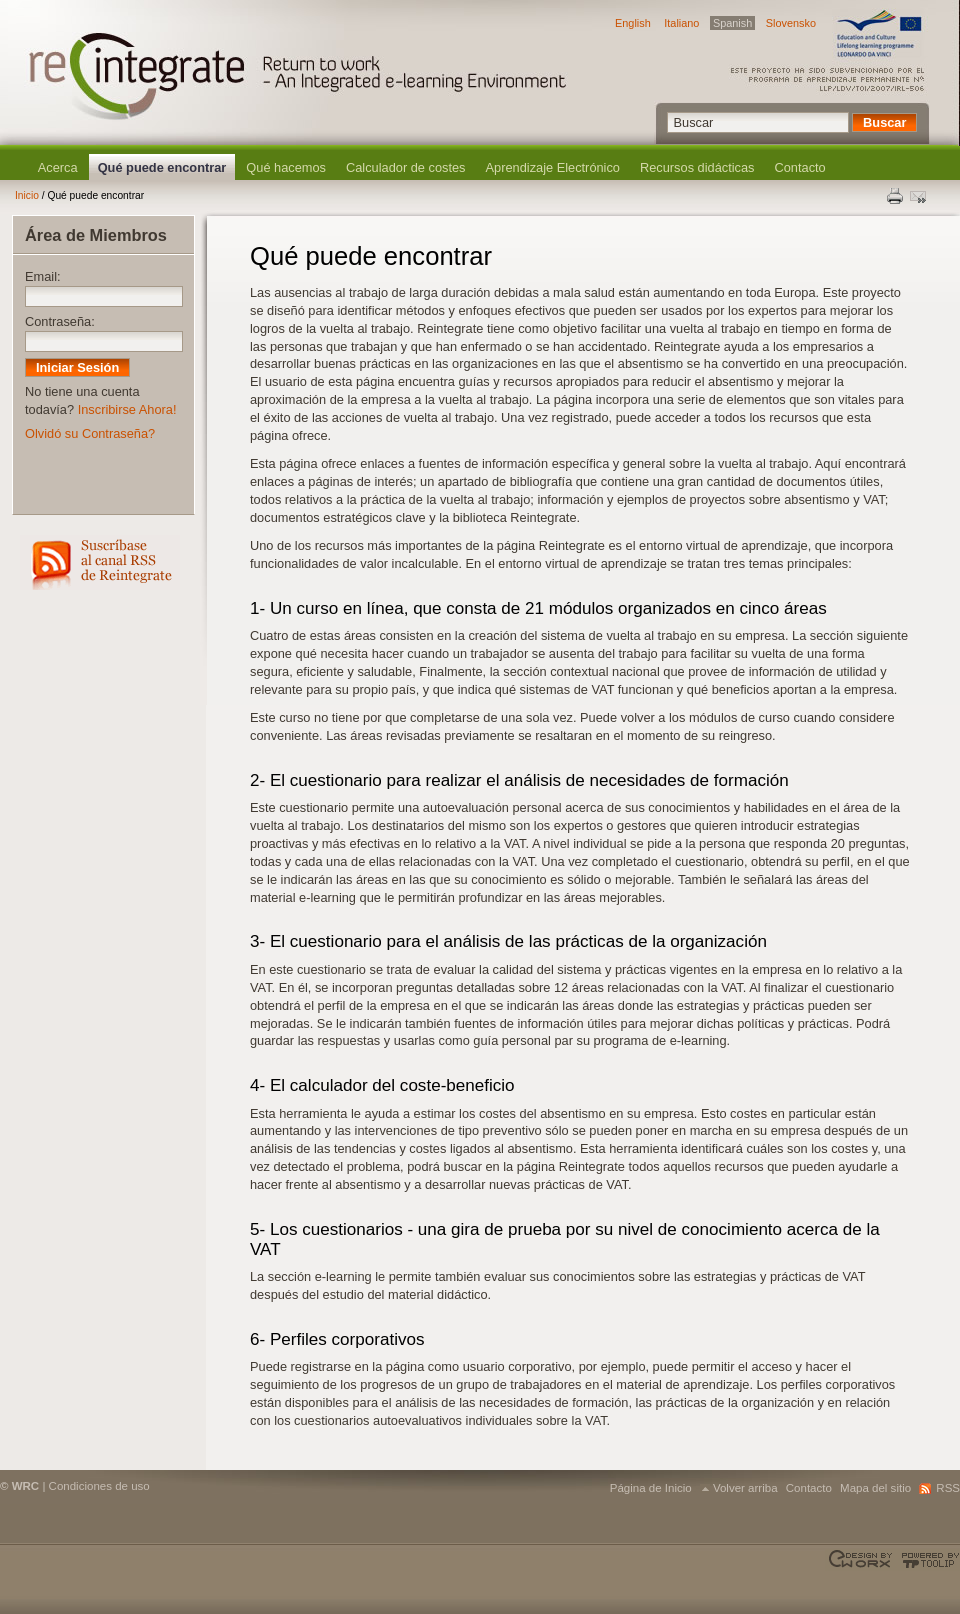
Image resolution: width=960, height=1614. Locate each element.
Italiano (681, 23)
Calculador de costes (406, 167)
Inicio (27, 195)
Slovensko (791, 23)
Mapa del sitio (875, 1488)
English (633, 23)
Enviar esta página (920, 196)
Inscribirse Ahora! (127, 409)
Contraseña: (60, 321)
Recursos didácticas (697, 167)
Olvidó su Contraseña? (90, 433)
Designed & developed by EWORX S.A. (862, 1560)
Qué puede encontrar (162, 167)
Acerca (58, 167)
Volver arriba (745, 1488)
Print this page (896, 196)
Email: (43, 276)
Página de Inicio (651, 1488)
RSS (100, 562)
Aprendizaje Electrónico (553, 167)
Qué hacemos (286, 167)
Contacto (800, 167)
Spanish (732, 23)
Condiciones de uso (99, 1486)
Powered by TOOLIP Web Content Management (927, 1560)
